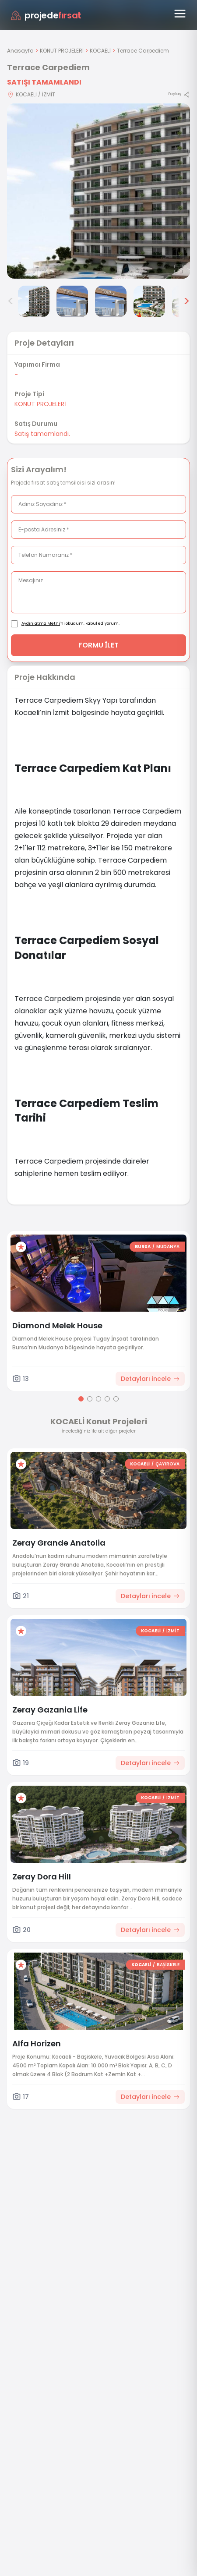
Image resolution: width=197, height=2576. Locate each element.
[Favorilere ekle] (21, 1247)
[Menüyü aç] (179, 13)
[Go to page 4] (107, 1398)
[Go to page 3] (98, 1398)
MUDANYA (167, 1246)
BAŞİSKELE (168, 1964)
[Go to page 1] (81, 1398)
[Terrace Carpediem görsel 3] (72, 301)
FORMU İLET (98, 645)
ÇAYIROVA (167, 1464)
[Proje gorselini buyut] (98, 191)
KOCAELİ (100, 50)
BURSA (143, 1246)
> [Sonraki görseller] (186, 301)
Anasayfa (20, 50)
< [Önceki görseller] (10, 301)
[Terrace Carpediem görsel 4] (111, 301)
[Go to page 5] (116, 1398)
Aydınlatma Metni (40, 623)
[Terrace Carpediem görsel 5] (149, 301)
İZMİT (172, 1631)
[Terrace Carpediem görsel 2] (33, 301)
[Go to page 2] (89, 1398)
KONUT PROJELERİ (62, 50)
